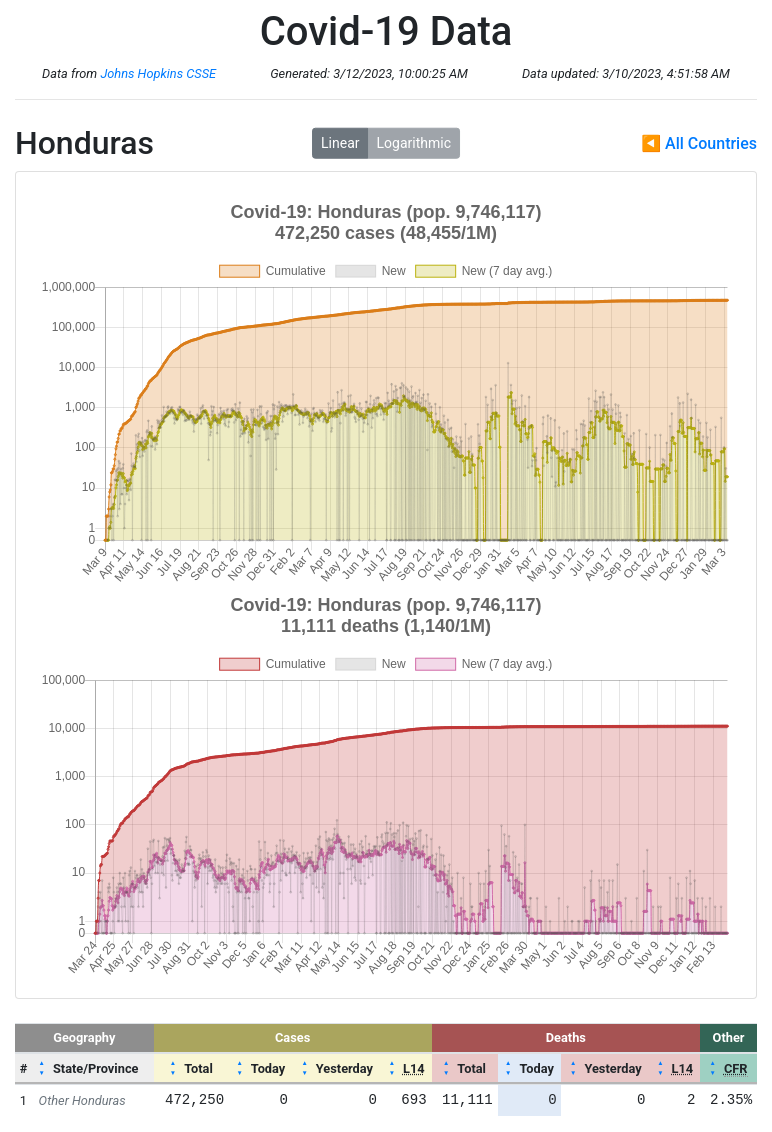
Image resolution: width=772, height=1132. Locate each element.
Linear (340, 143)
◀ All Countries (699, 143)
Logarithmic (414, 143)
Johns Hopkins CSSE (158, 73)
